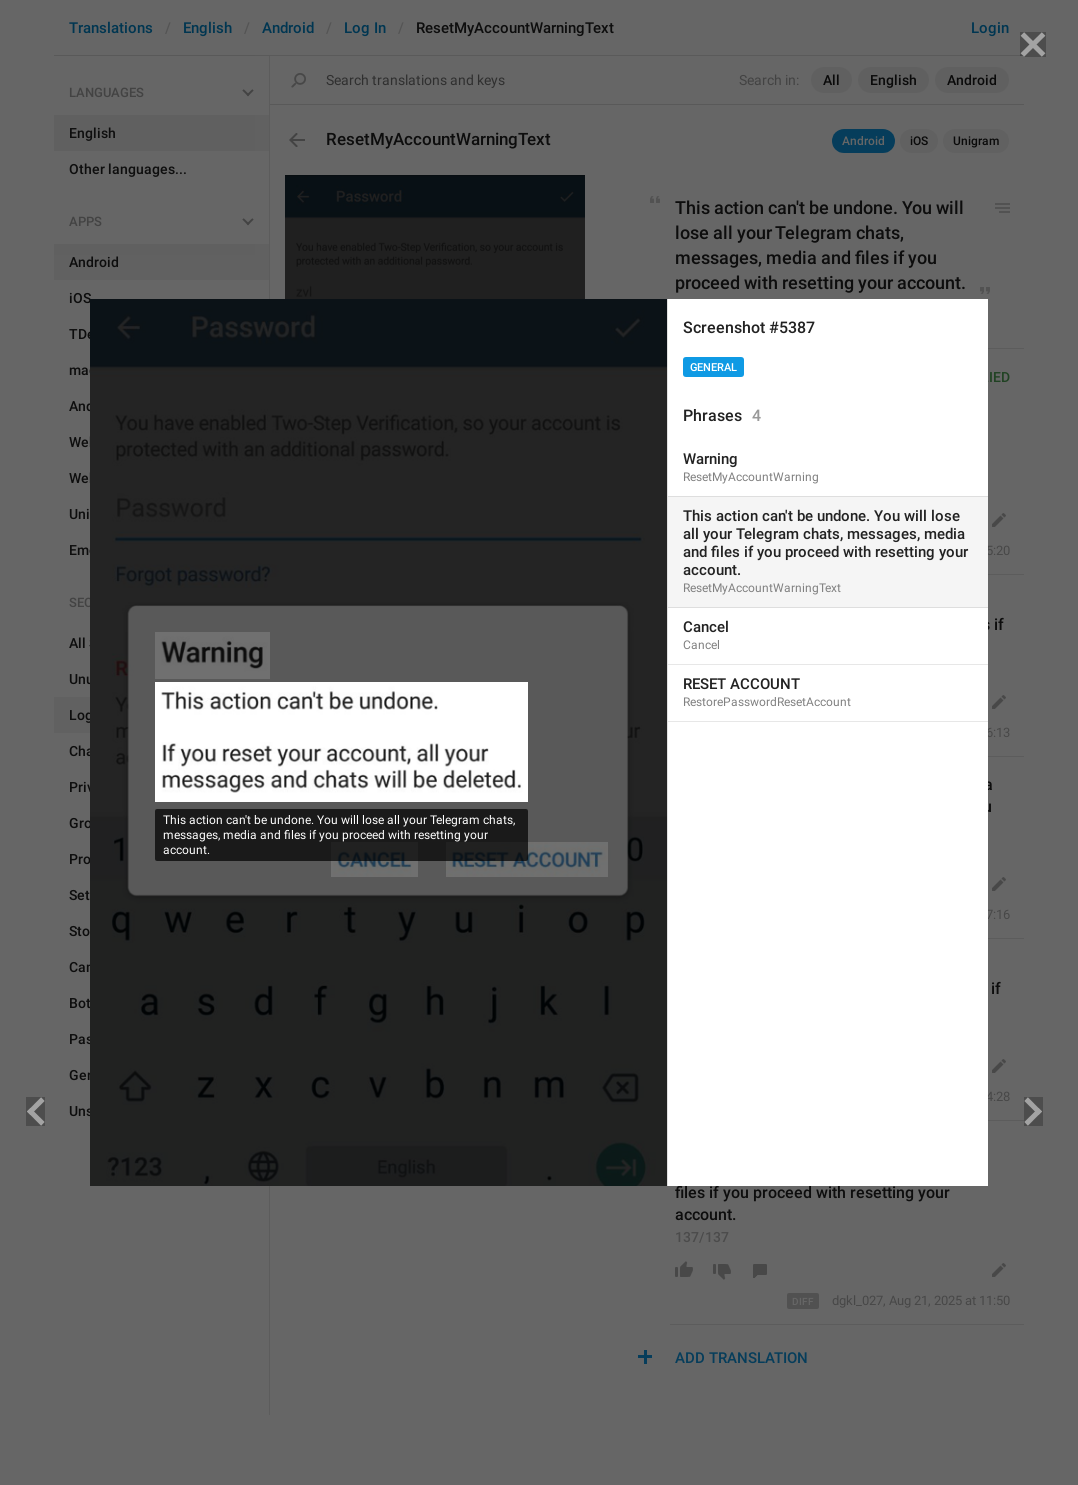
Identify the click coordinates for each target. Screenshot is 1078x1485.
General (713, 367)
